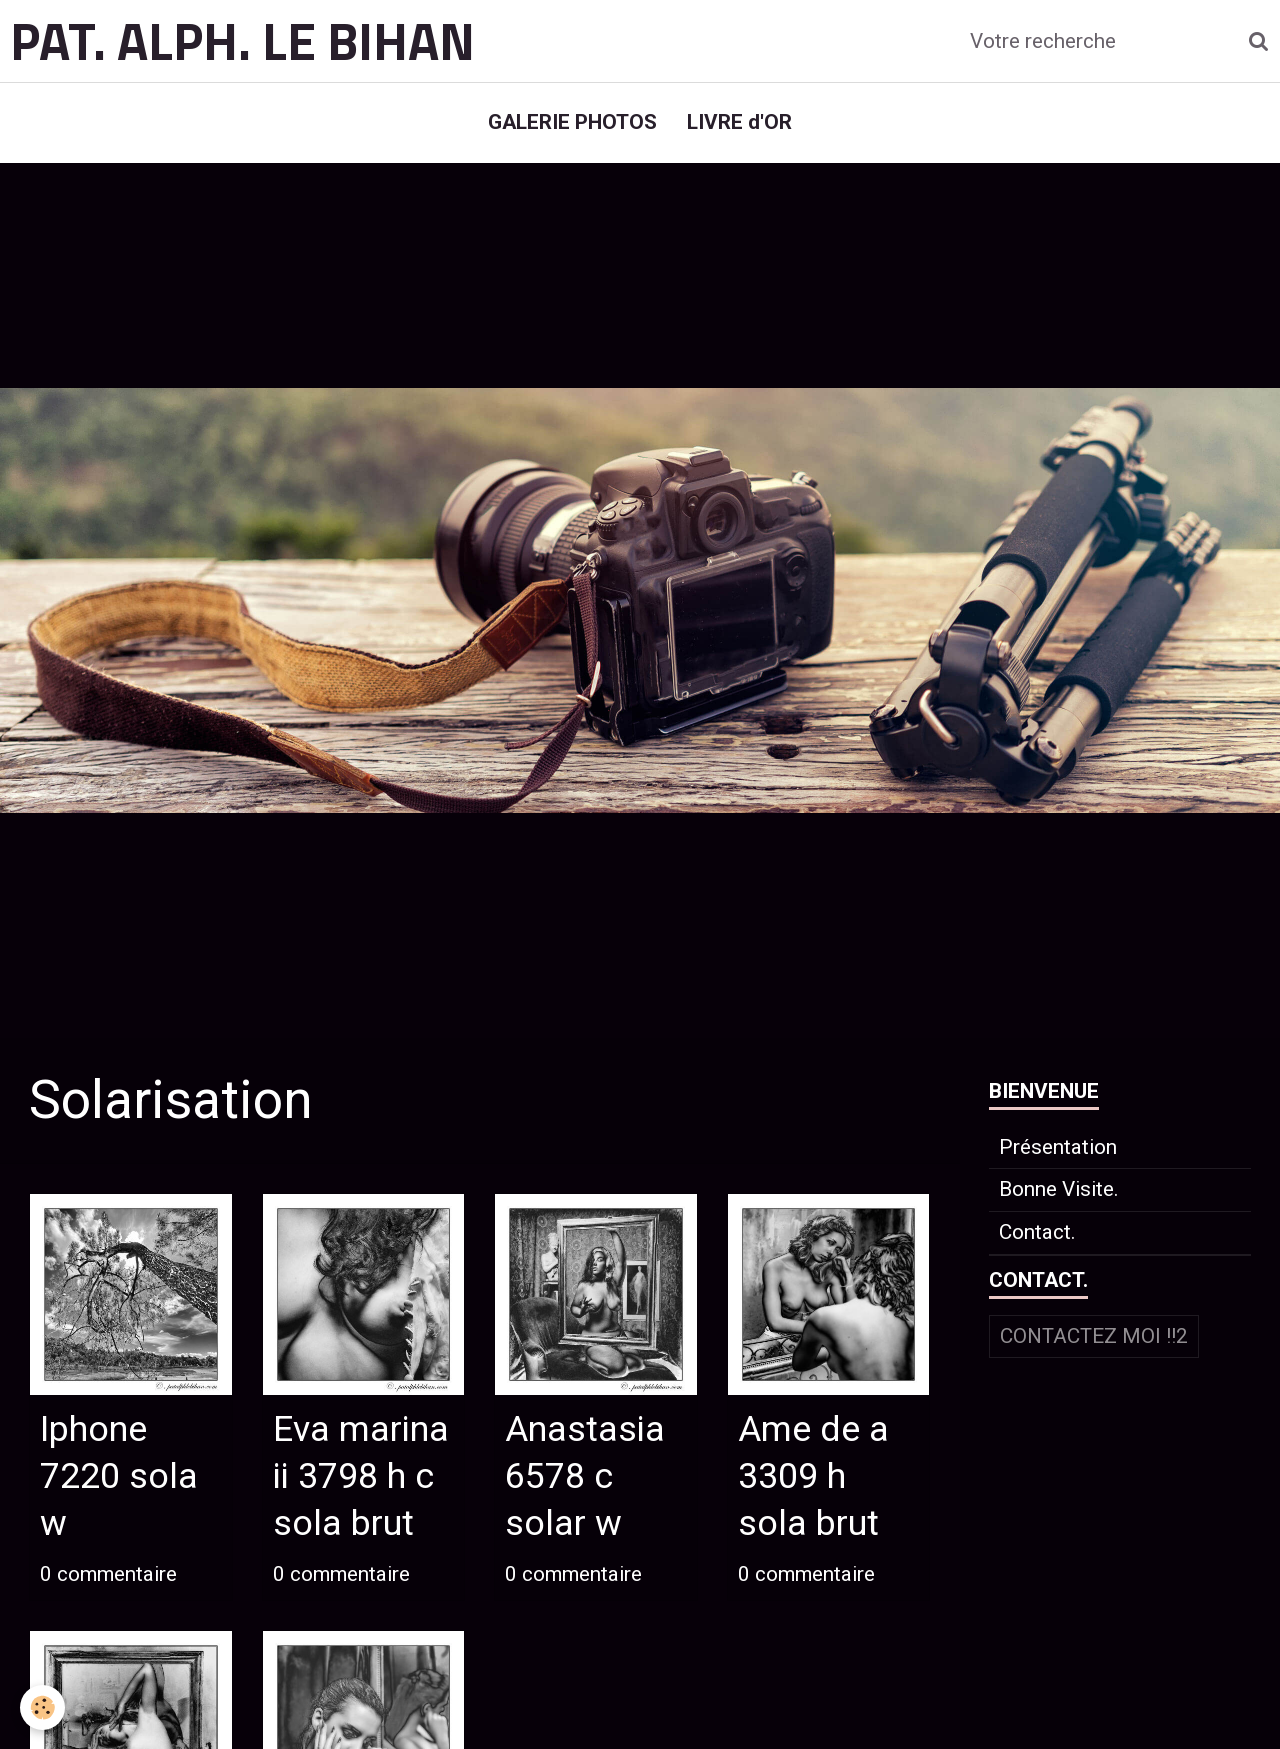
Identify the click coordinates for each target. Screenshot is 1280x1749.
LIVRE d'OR (739, 122)
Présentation (1058, 1147)
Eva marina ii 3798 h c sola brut (361, 1477)
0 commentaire (108, 1574)
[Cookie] (42, 1707)
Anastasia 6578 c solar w (585, 1477)
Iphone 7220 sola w (119, 1477)
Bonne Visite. (1059, 1189)
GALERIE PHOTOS (572, 122)
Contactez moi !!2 (1094, 1336)
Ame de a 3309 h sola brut (813, 1477)
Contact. (1037, 1232)
